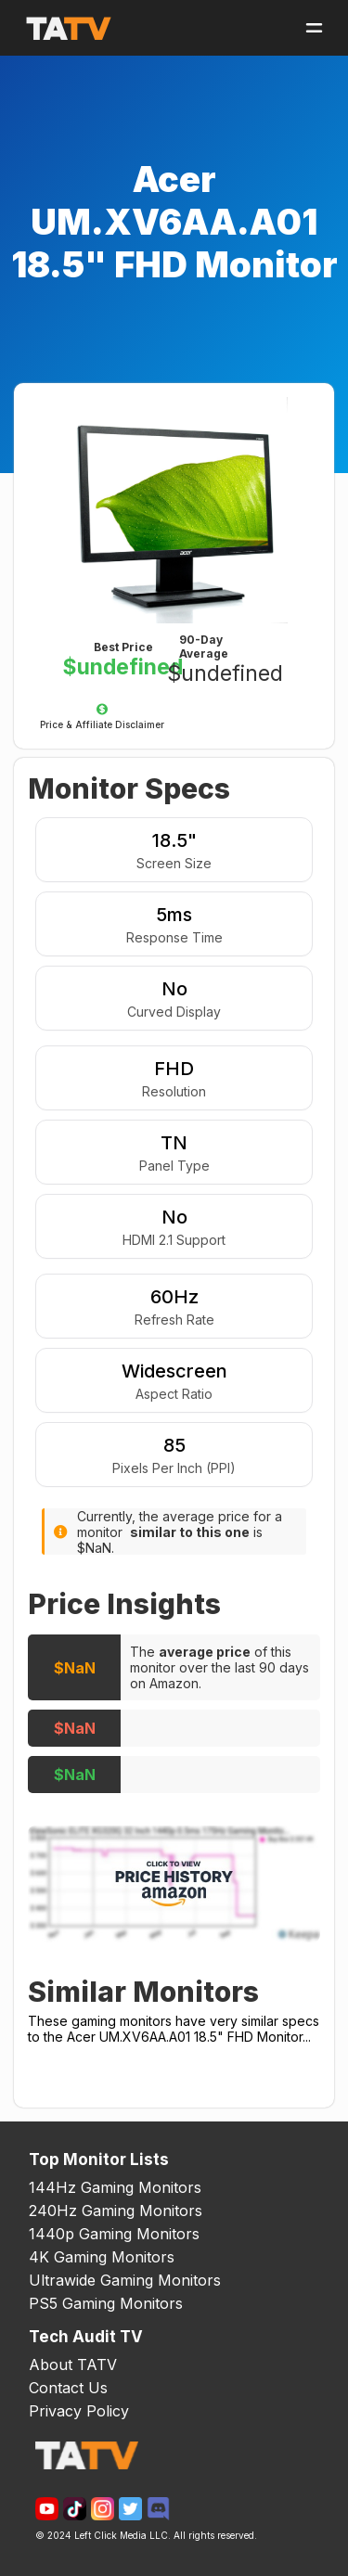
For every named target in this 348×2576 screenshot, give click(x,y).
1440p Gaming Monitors (114, 2233)
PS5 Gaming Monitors (106, 2303)
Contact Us (68, 2387)
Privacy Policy (79, 2411)
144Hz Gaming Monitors (115, 2187)
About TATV (73, 2364)
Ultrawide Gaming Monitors (125, 2280)
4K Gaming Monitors (101, 2257)
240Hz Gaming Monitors (115, 2210)
